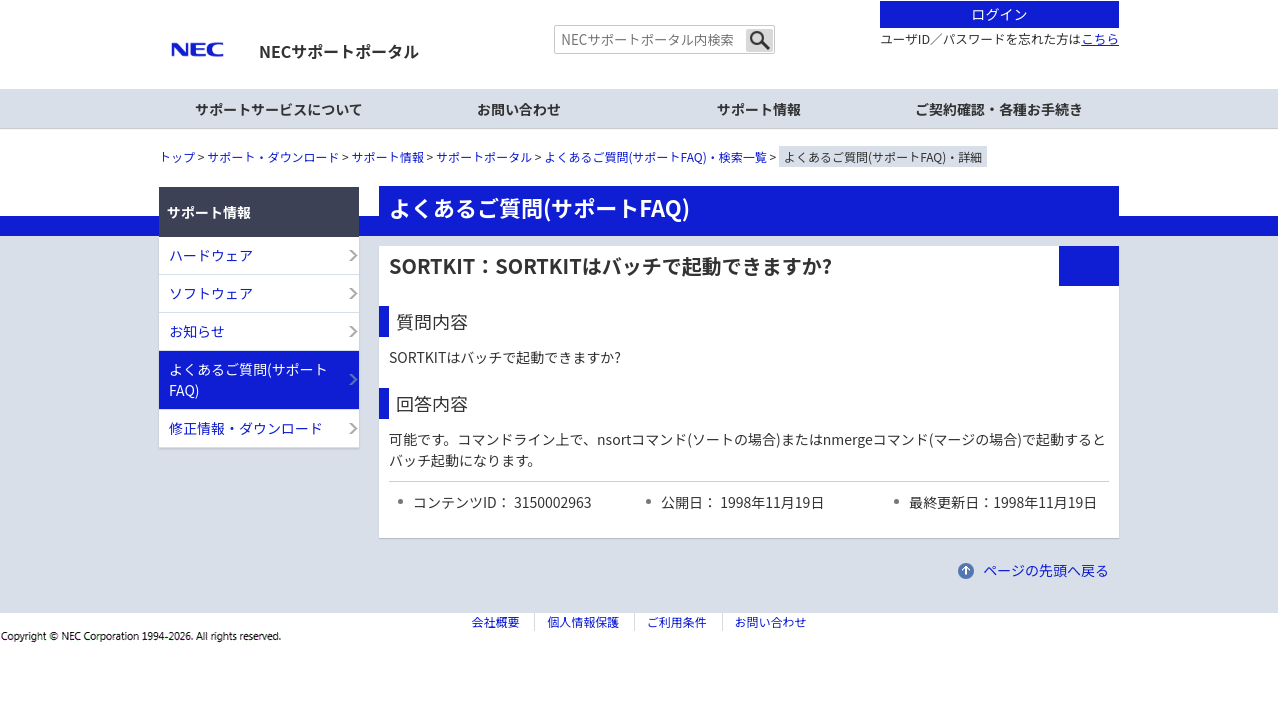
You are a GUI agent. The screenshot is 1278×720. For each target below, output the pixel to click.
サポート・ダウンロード (273, 156)
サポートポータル (484, 156)
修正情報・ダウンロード (246, 428)
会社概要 (495, 621)
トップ (177, 156)
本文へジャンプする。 (639, 1)
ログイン (1000, 14)
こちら (1100, 38)
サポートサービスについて (279, 109)
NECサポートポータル (339, 51)
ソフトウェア (211, 293)
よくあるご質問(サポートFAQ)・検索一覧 (656, 156)
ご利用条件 (677, 621)
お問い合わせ (519, 109)
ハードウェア (211, 255)
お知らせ (197, 331)
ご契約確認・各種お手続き (999, 109)
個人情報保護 (583, 621)
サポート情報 (388, 156)
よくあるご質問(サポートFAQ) (248, 379)
